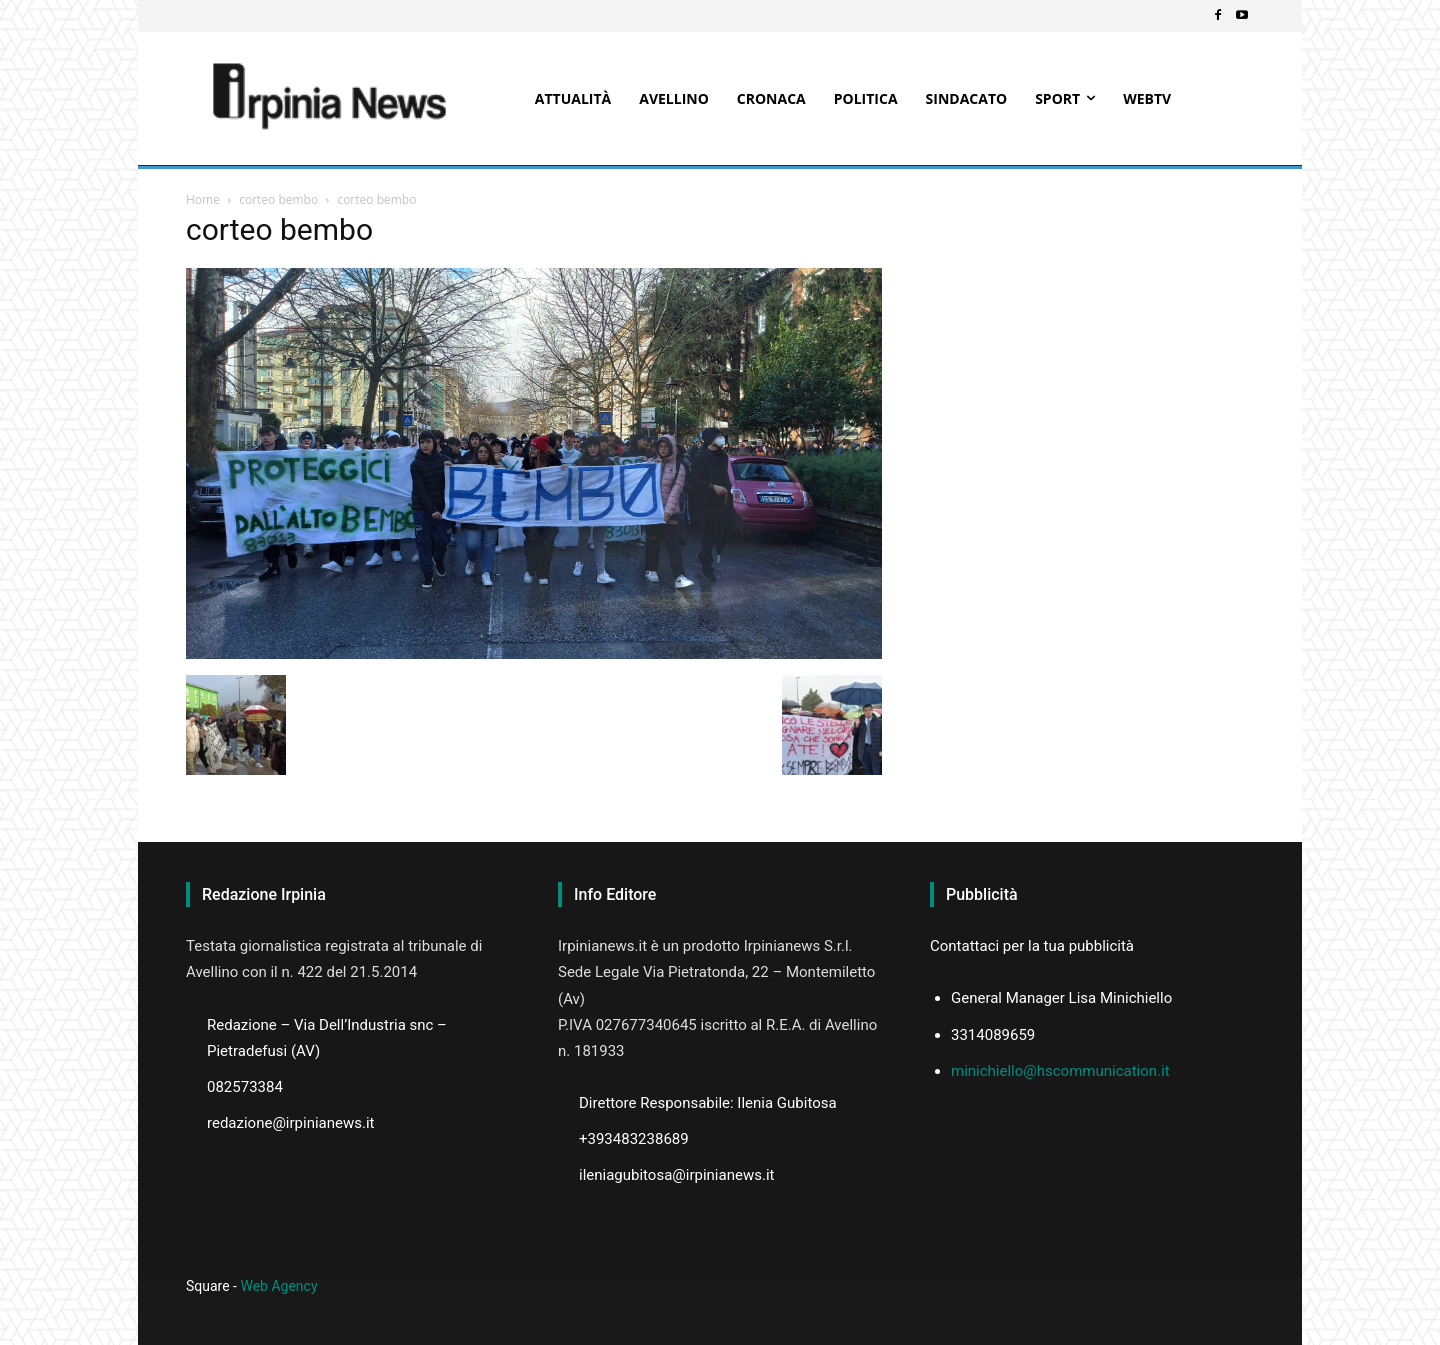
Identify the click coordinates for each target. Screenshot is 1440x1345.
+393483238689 (634, 1139)
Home (203, 199)
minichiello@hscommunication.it (1060, 1071)
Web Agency (278, 1286)
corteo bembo (278, 199)
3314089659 (993, 1035)
